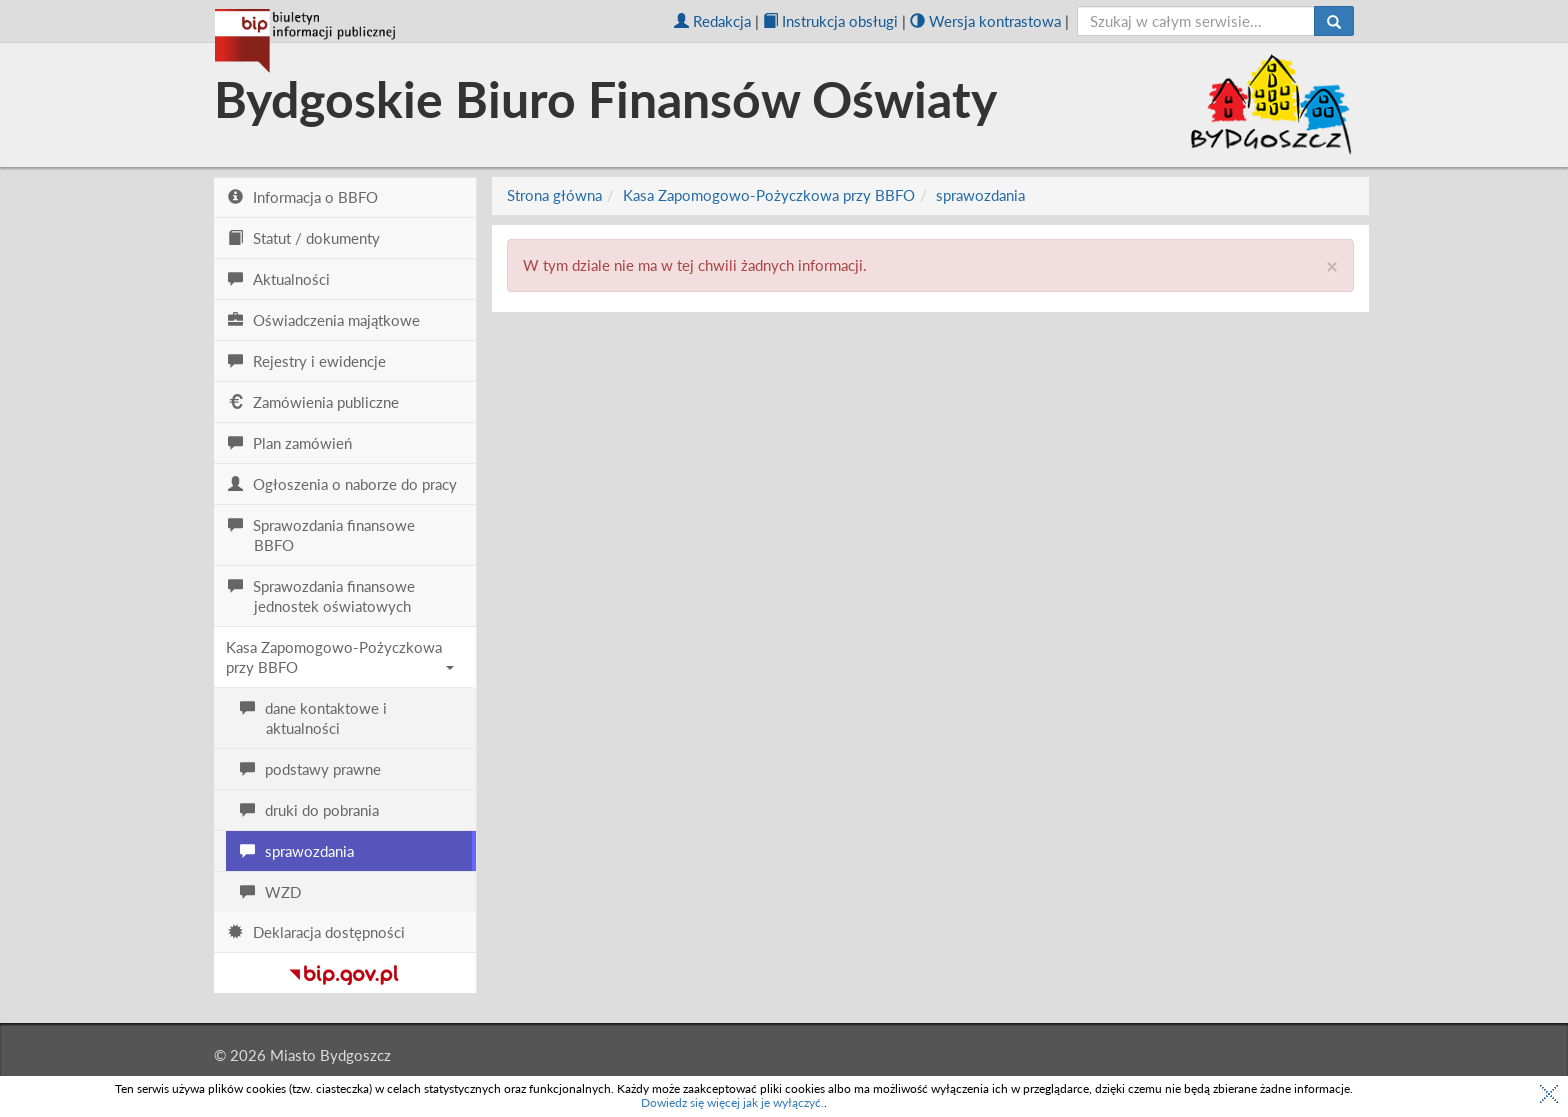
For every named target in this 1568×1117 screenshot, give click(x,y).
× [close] (1332, 265)
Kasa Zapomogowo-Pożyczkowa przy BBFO (340, 657)
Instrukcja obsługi (830, 21)
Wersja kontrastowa (985, 21)
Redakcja (712, 21)
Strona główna (554, 195)
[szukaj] (1196, 21)
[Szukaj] (1334, 21)
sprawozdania (980, 195)
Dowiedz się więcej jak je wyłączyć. (732, 1102)
